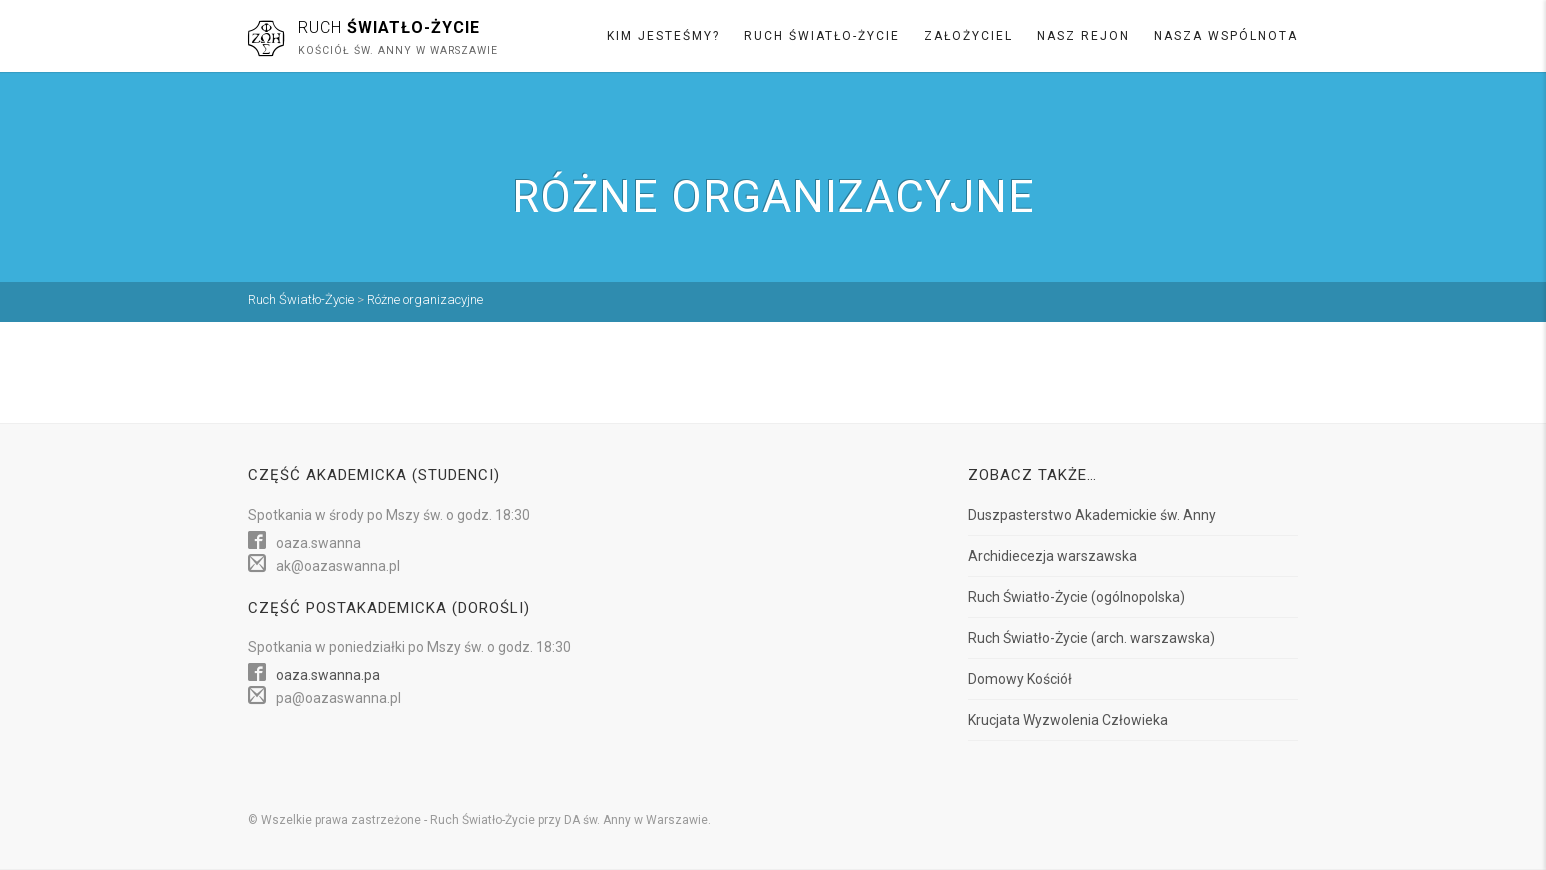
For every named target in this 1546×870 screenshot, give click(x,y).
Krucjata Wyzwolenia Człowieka (1068, 720)
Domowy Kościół (1020, 679)
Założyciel (968, 36)
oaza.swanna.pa (328, 675)
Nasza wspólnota (1226, 36)
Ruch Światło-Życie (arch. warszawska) (1091, 638)
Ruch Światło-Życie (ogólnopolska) (1076, 597)
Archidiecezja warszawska (1052, 556)
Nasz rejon (1083, 36)
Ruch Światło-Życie (822, 36)
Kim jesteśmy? (663, 36)
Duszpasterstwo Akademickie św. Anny (1092, 515)
